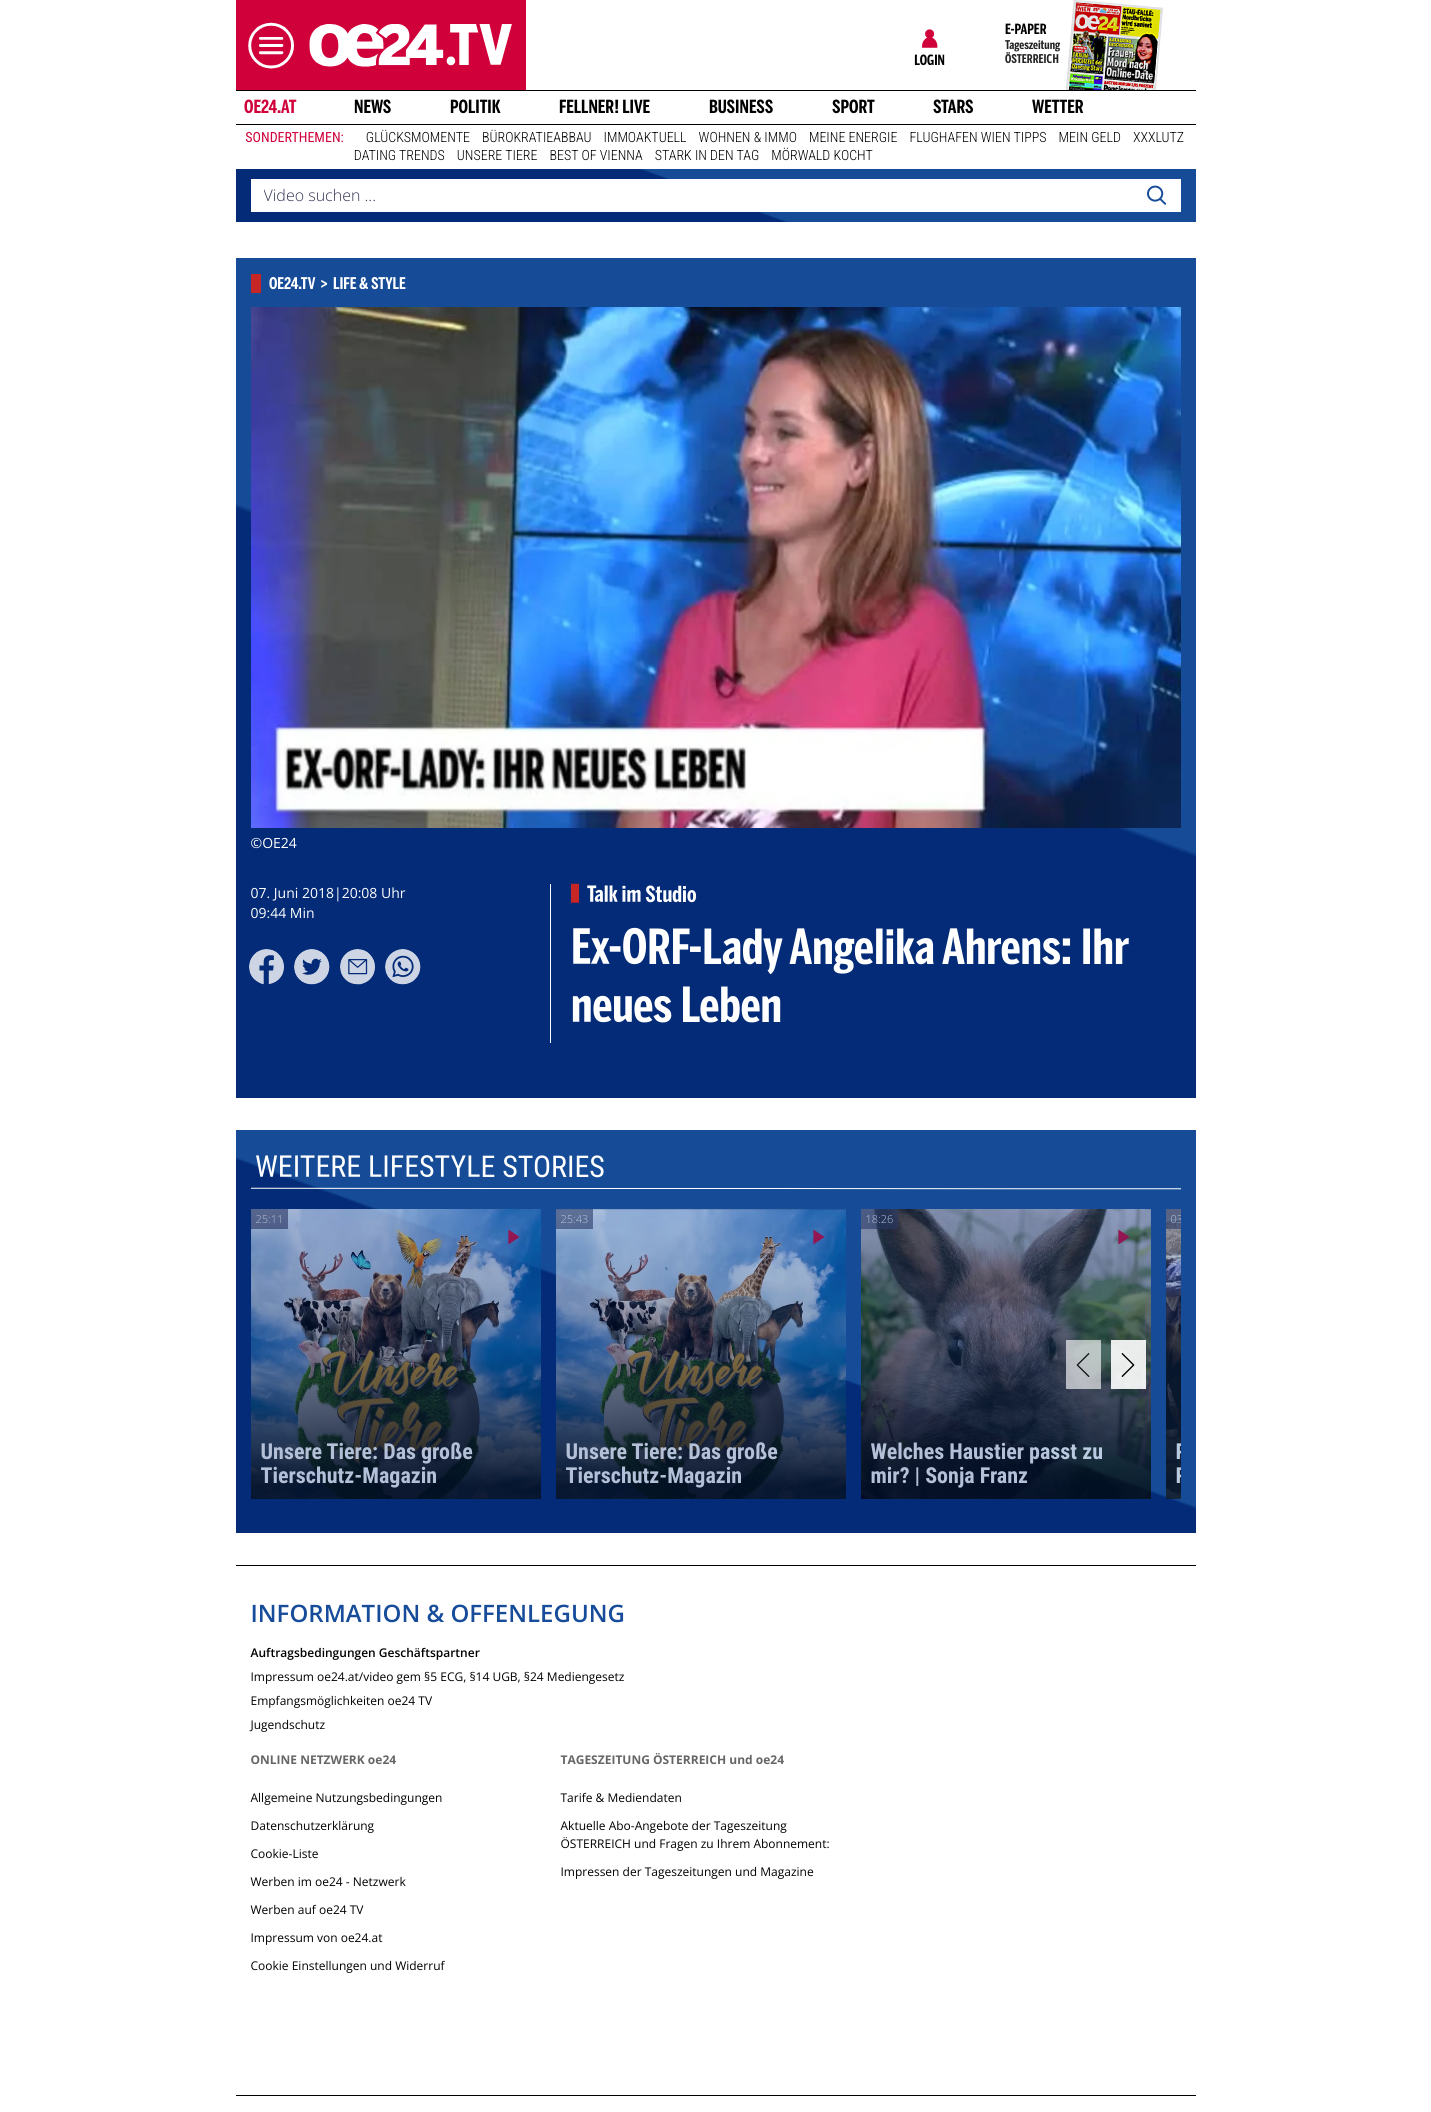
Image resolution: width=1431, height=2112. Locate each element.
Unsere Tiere (497, 156)
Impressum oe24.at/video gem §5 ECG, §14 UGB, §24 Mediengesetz (438, 1675)
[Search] (1156, 196)
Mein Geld (1090, 138)
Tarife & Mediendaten (620, 1797)
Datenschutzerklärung (313, 1825)
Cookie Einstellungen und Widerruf (348, 1965)
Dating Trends (399, 156)
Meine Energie (853, 138)
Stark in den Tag (707, 156)
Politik (475, 107)
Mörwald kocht (822, 156)
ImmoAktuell (645, 138)
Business (741, 107)
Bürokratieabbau (537, 138)
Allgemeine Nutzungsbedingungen (347, 1797)
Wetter (1058, 107)
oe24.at (269, 107)
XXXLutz (1158, 138)
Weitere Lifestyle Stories (429, 1167)
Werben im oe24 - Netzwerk (328, 1881)
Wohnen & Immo (748, 138)
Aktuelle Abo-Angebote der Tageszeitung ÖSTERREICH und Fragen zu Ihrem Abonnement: (694, 1834)
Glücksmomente (418, 138)
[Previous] (1083, 1364)
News (372, 107)
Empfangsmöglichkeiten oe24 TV (342, 1699)
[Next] (1128, 1364)
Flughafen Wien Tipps (977, 138)
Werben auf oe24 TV (307, 1909)
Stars (953, 107)
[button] (266, 45)
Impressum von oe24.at (317, 1937)
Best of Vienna (596, 156)
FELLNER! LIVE (604, 107)
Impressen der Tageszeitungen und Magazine (686, 1871)
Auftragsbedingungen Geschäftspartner (365, 1651)
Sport (853, 107)
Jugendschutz (288, 1723)
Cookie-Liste (285, 1853)
